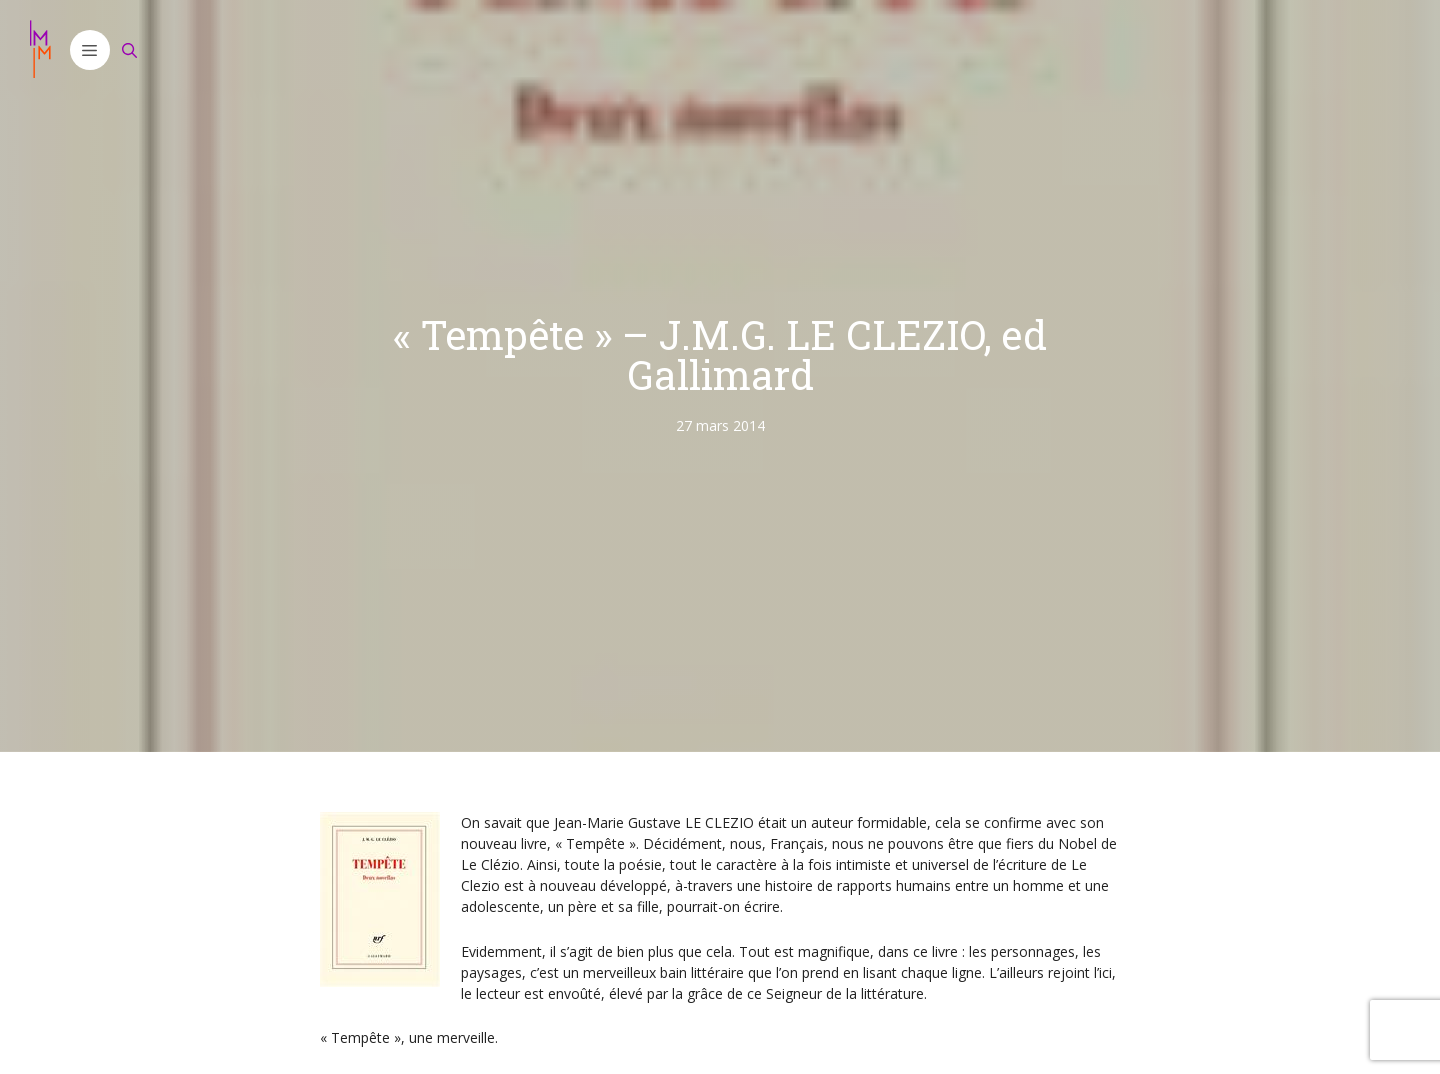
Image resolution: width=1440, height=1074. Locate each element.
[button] (90, 50)
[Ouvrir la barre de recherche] (130, 50)
